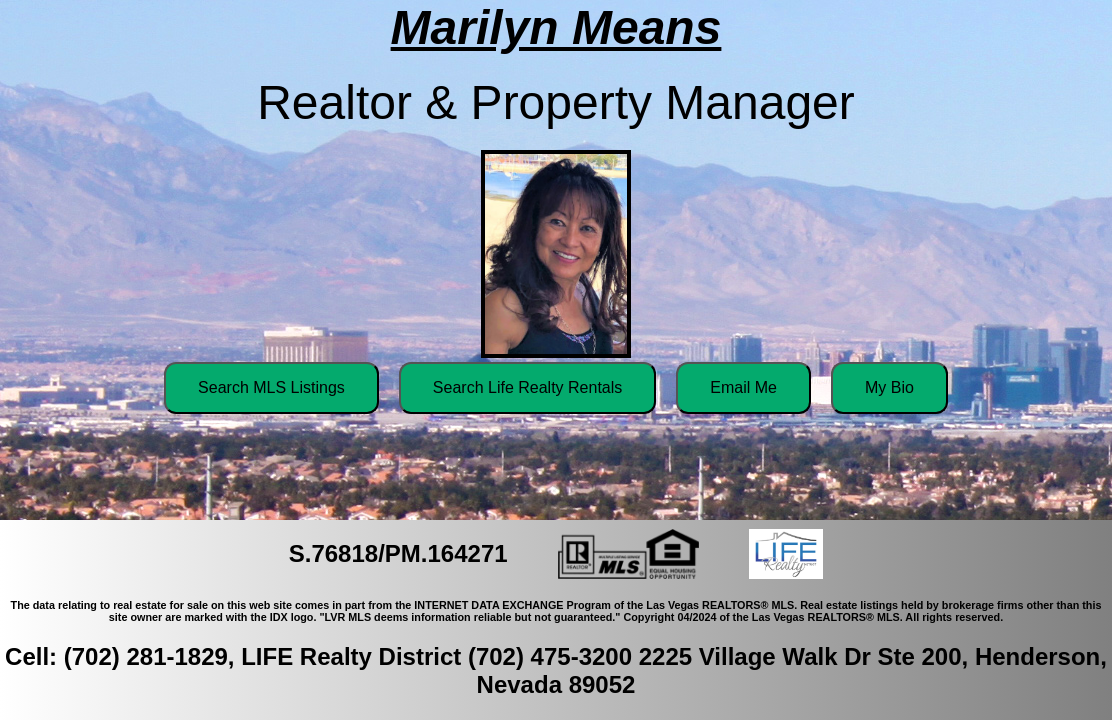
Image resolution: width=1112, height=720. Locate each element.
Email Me (743, 387)
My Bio (889, 387)
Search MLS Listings (271, 387)
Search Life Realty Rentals (527, 387)
